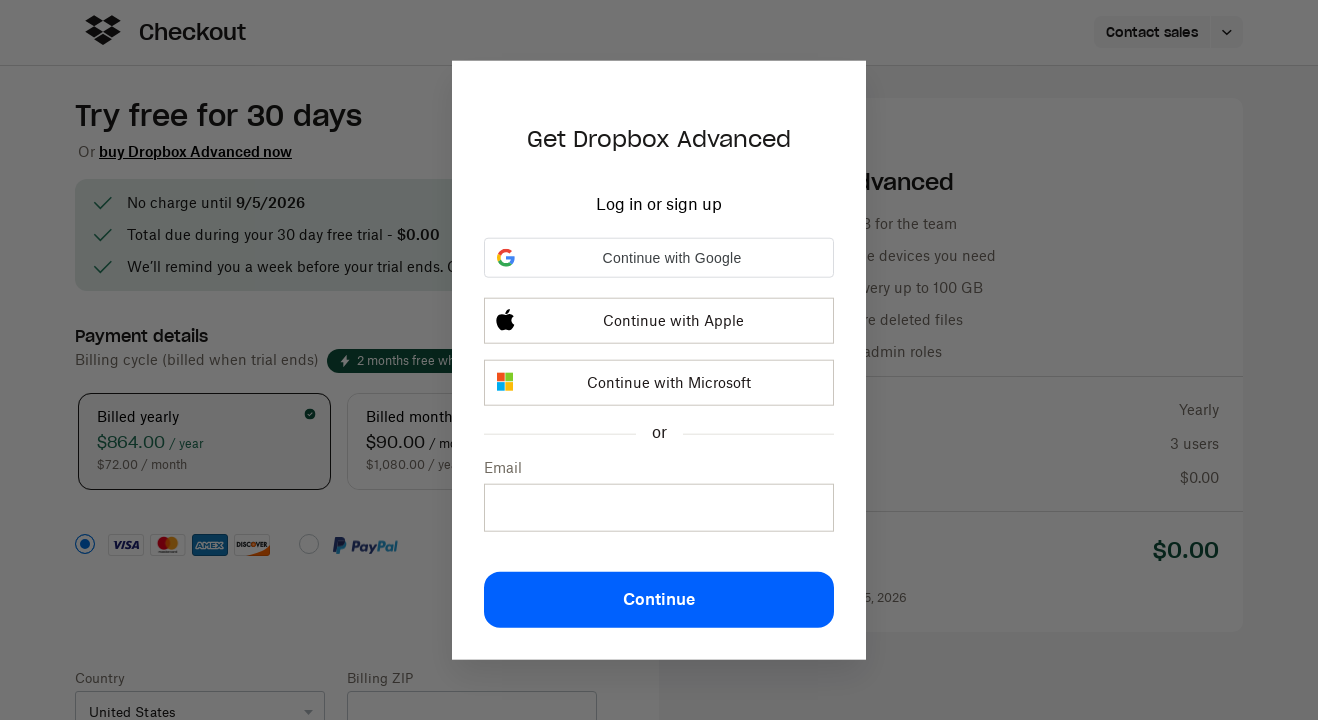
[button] (659, 258)
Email (503, 467)
